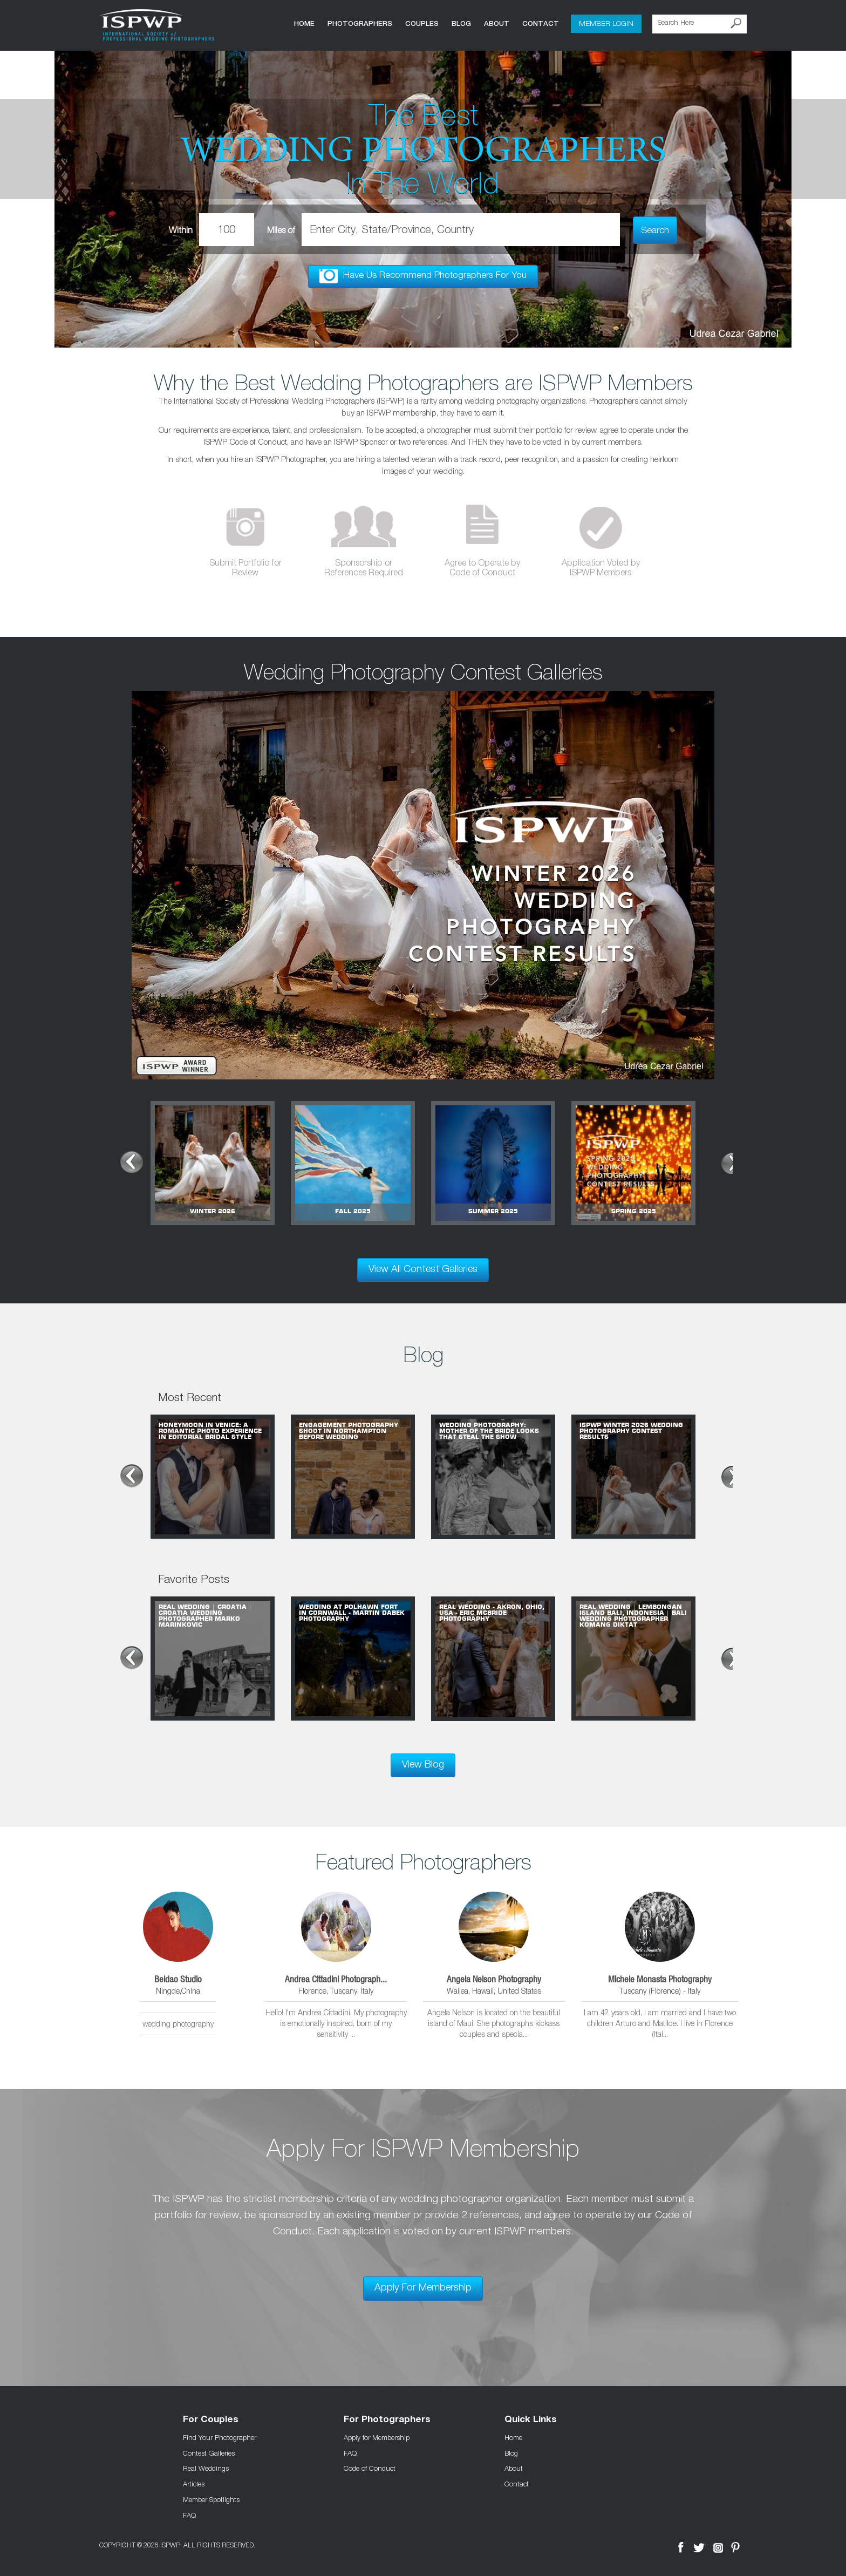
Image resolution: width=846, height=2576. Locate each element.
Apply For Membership (423, 2284)
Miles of (300, 229)
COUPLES (417, 23)
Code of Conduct (369, 2463)
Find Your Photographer (219, 2432)
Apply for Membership (377, 2432)
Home (300, 23)
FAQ (189, 2510)
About (492, 23)
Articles (193, 2479)
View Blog (423, 1760)
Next (731, 1157)
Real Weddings (206, 2463)
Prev (115, 1157)
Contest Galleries (209, 2448)
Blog (457, 23)
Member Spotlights (211, 2494)
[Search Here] (699, 24)
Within (209, 229)
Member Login (604, 24)
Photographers (355, 23)
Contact (536, 23)
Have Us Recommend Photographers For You (423, 276)
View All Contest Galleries (423, 1265)
